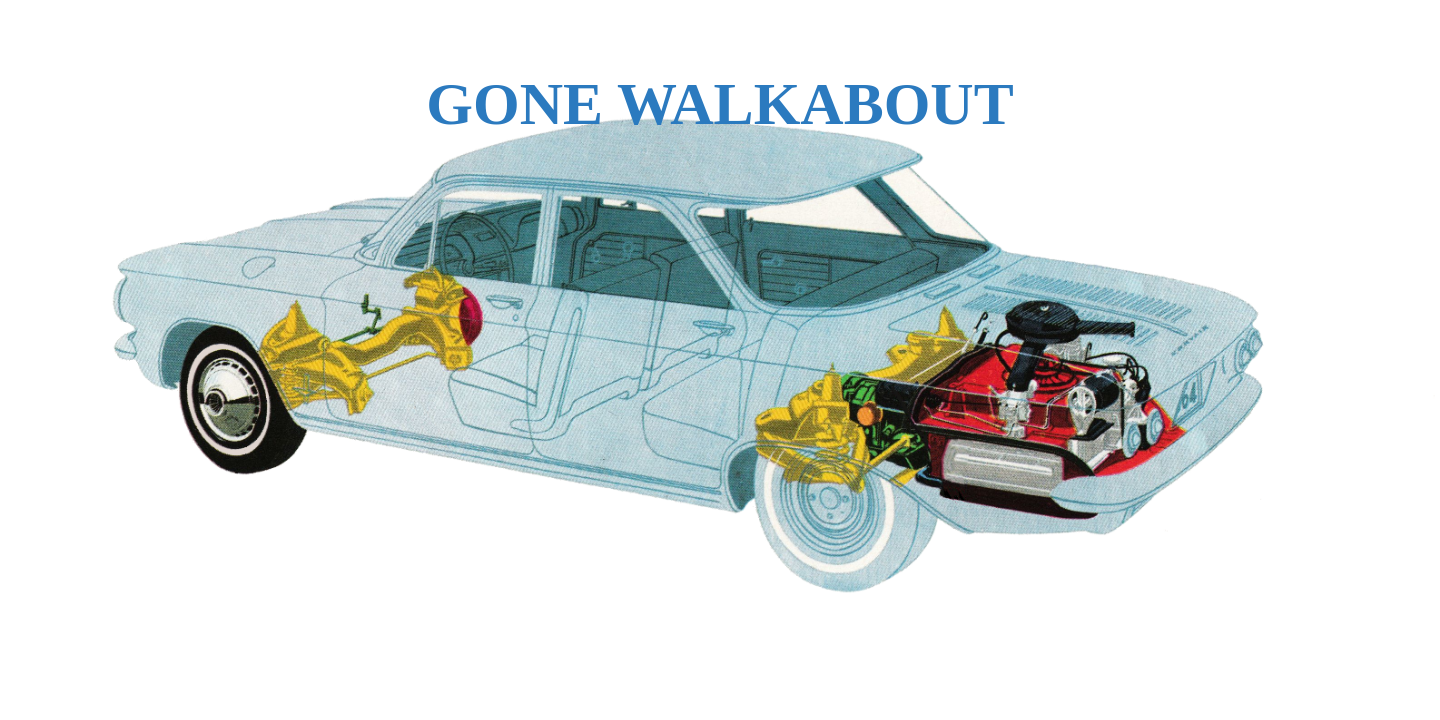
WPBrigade (1382, 705)
